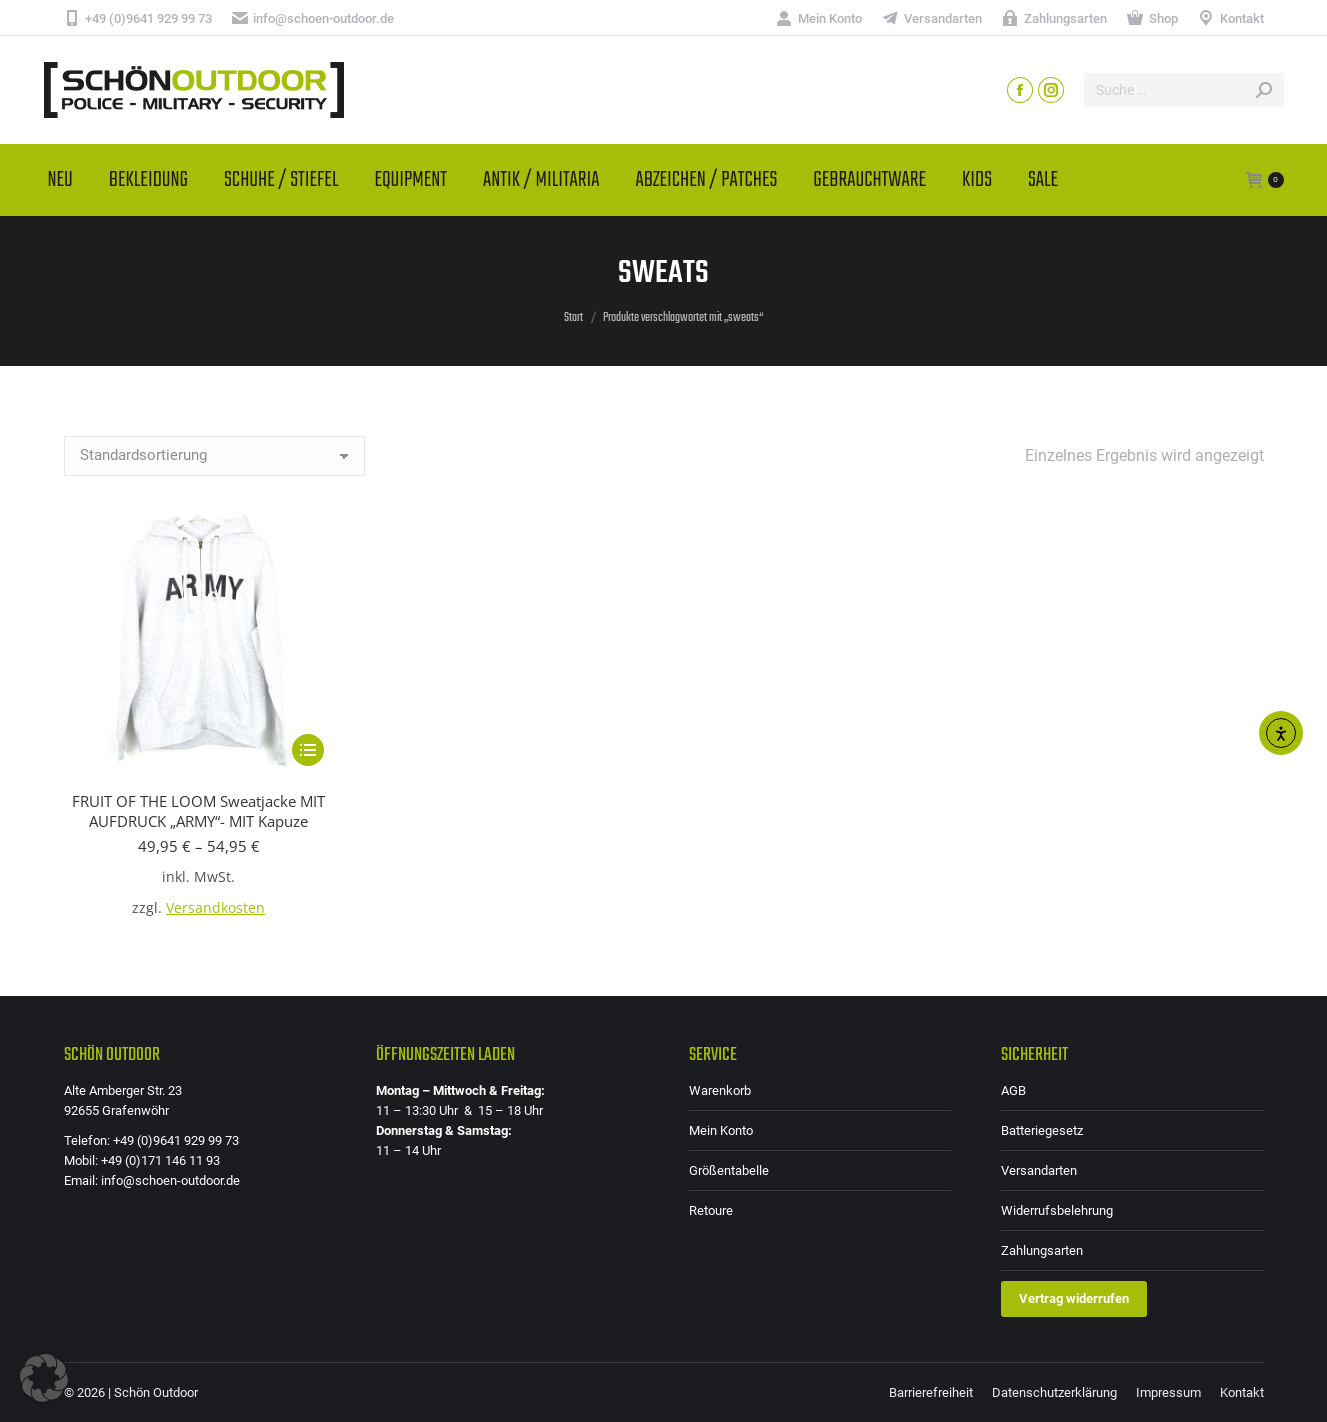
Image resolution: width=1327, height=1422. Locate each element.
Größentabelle (729, 1170)
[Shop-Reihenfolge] (214, 456)
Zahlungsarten (1042, 1250)
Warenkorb (720, 1090)
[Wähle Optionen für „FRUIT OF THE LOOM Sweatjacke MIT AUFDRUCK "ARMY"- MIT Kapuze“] (308, 750)
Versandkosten (215, 908)
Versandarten (1039, 1170)
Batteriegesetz (1042, 1130)
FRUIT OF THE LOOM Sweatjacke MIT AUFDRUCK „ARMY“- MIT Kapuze (198, 811)
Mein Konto (721, 1130)
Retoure (711, 1210)
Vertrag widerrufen (1074, 1298)
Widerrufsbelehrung (1057, 1210)
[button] (44, 1378)
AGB (1013, 1090)
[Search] (1184, 90)
